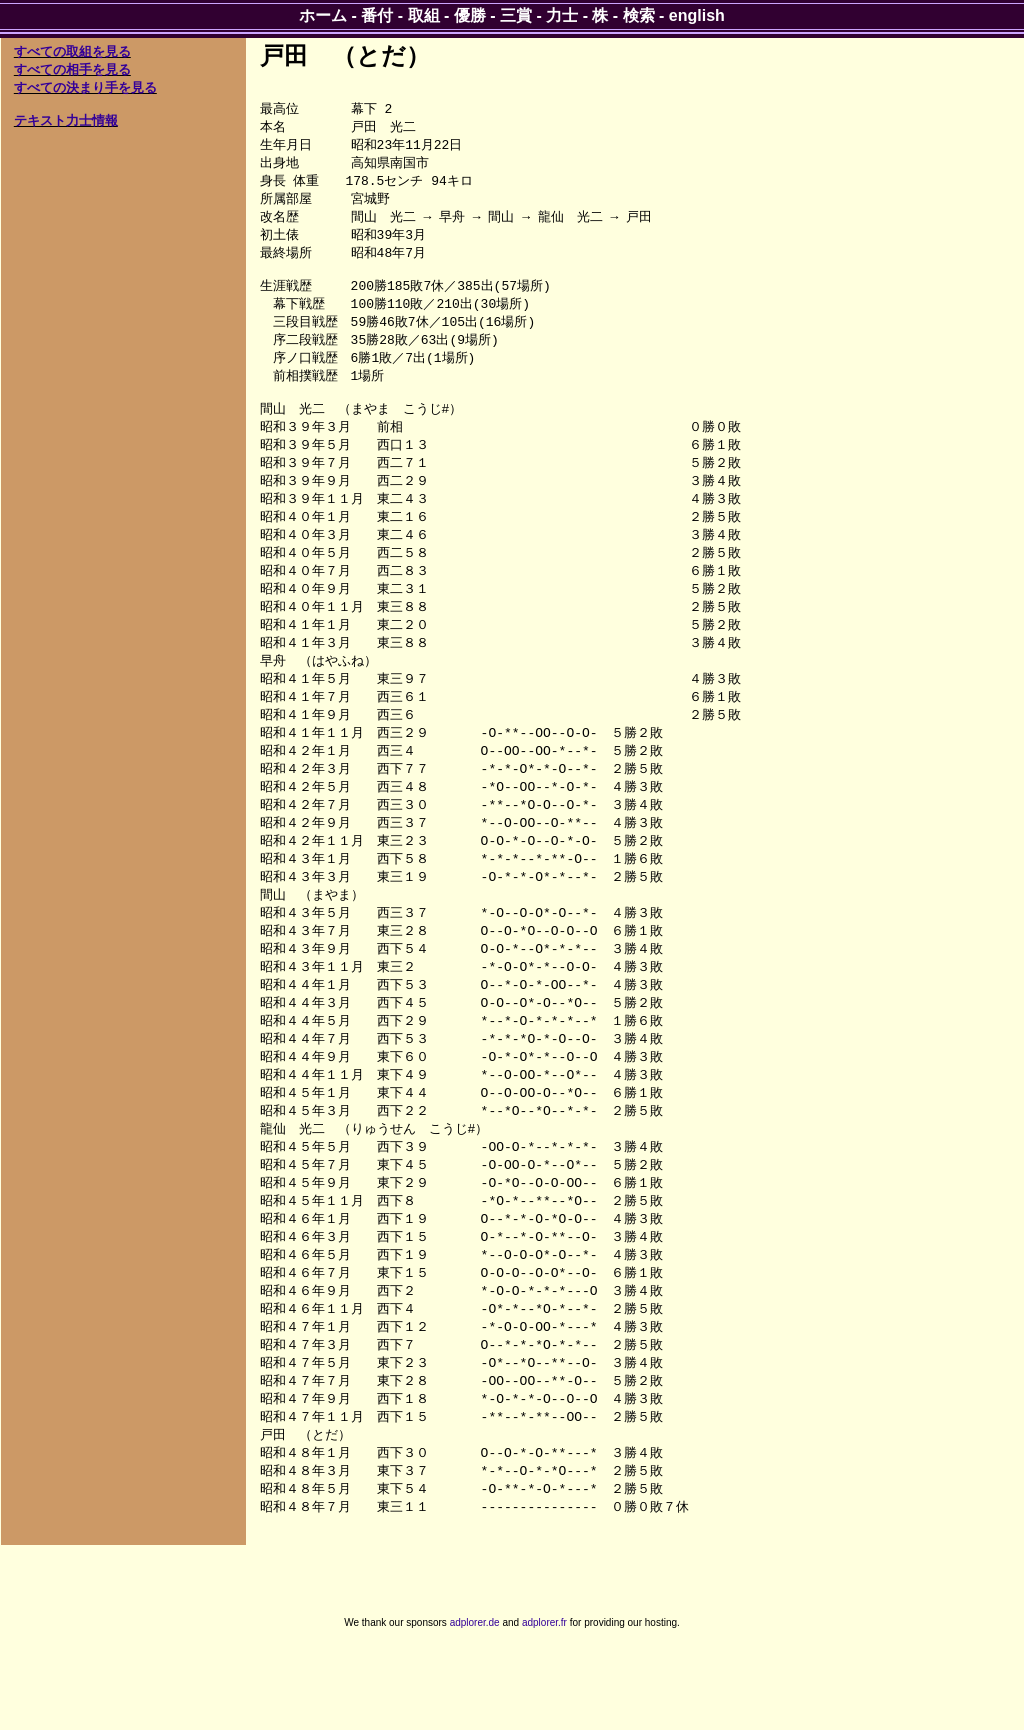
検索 (639, 15)
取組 (424, 15)
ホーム (323, 15)
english (697, 15)
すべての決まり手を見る (85, 87)
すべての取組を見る (72, 51)
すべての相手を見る (72, 69)
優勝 (470, 15)
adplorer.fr (544, 1708)
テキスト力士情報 (66, 120)
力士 (562, 15)
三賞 (516, 15)
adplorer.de (475, 1708)
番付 (377, 15)
